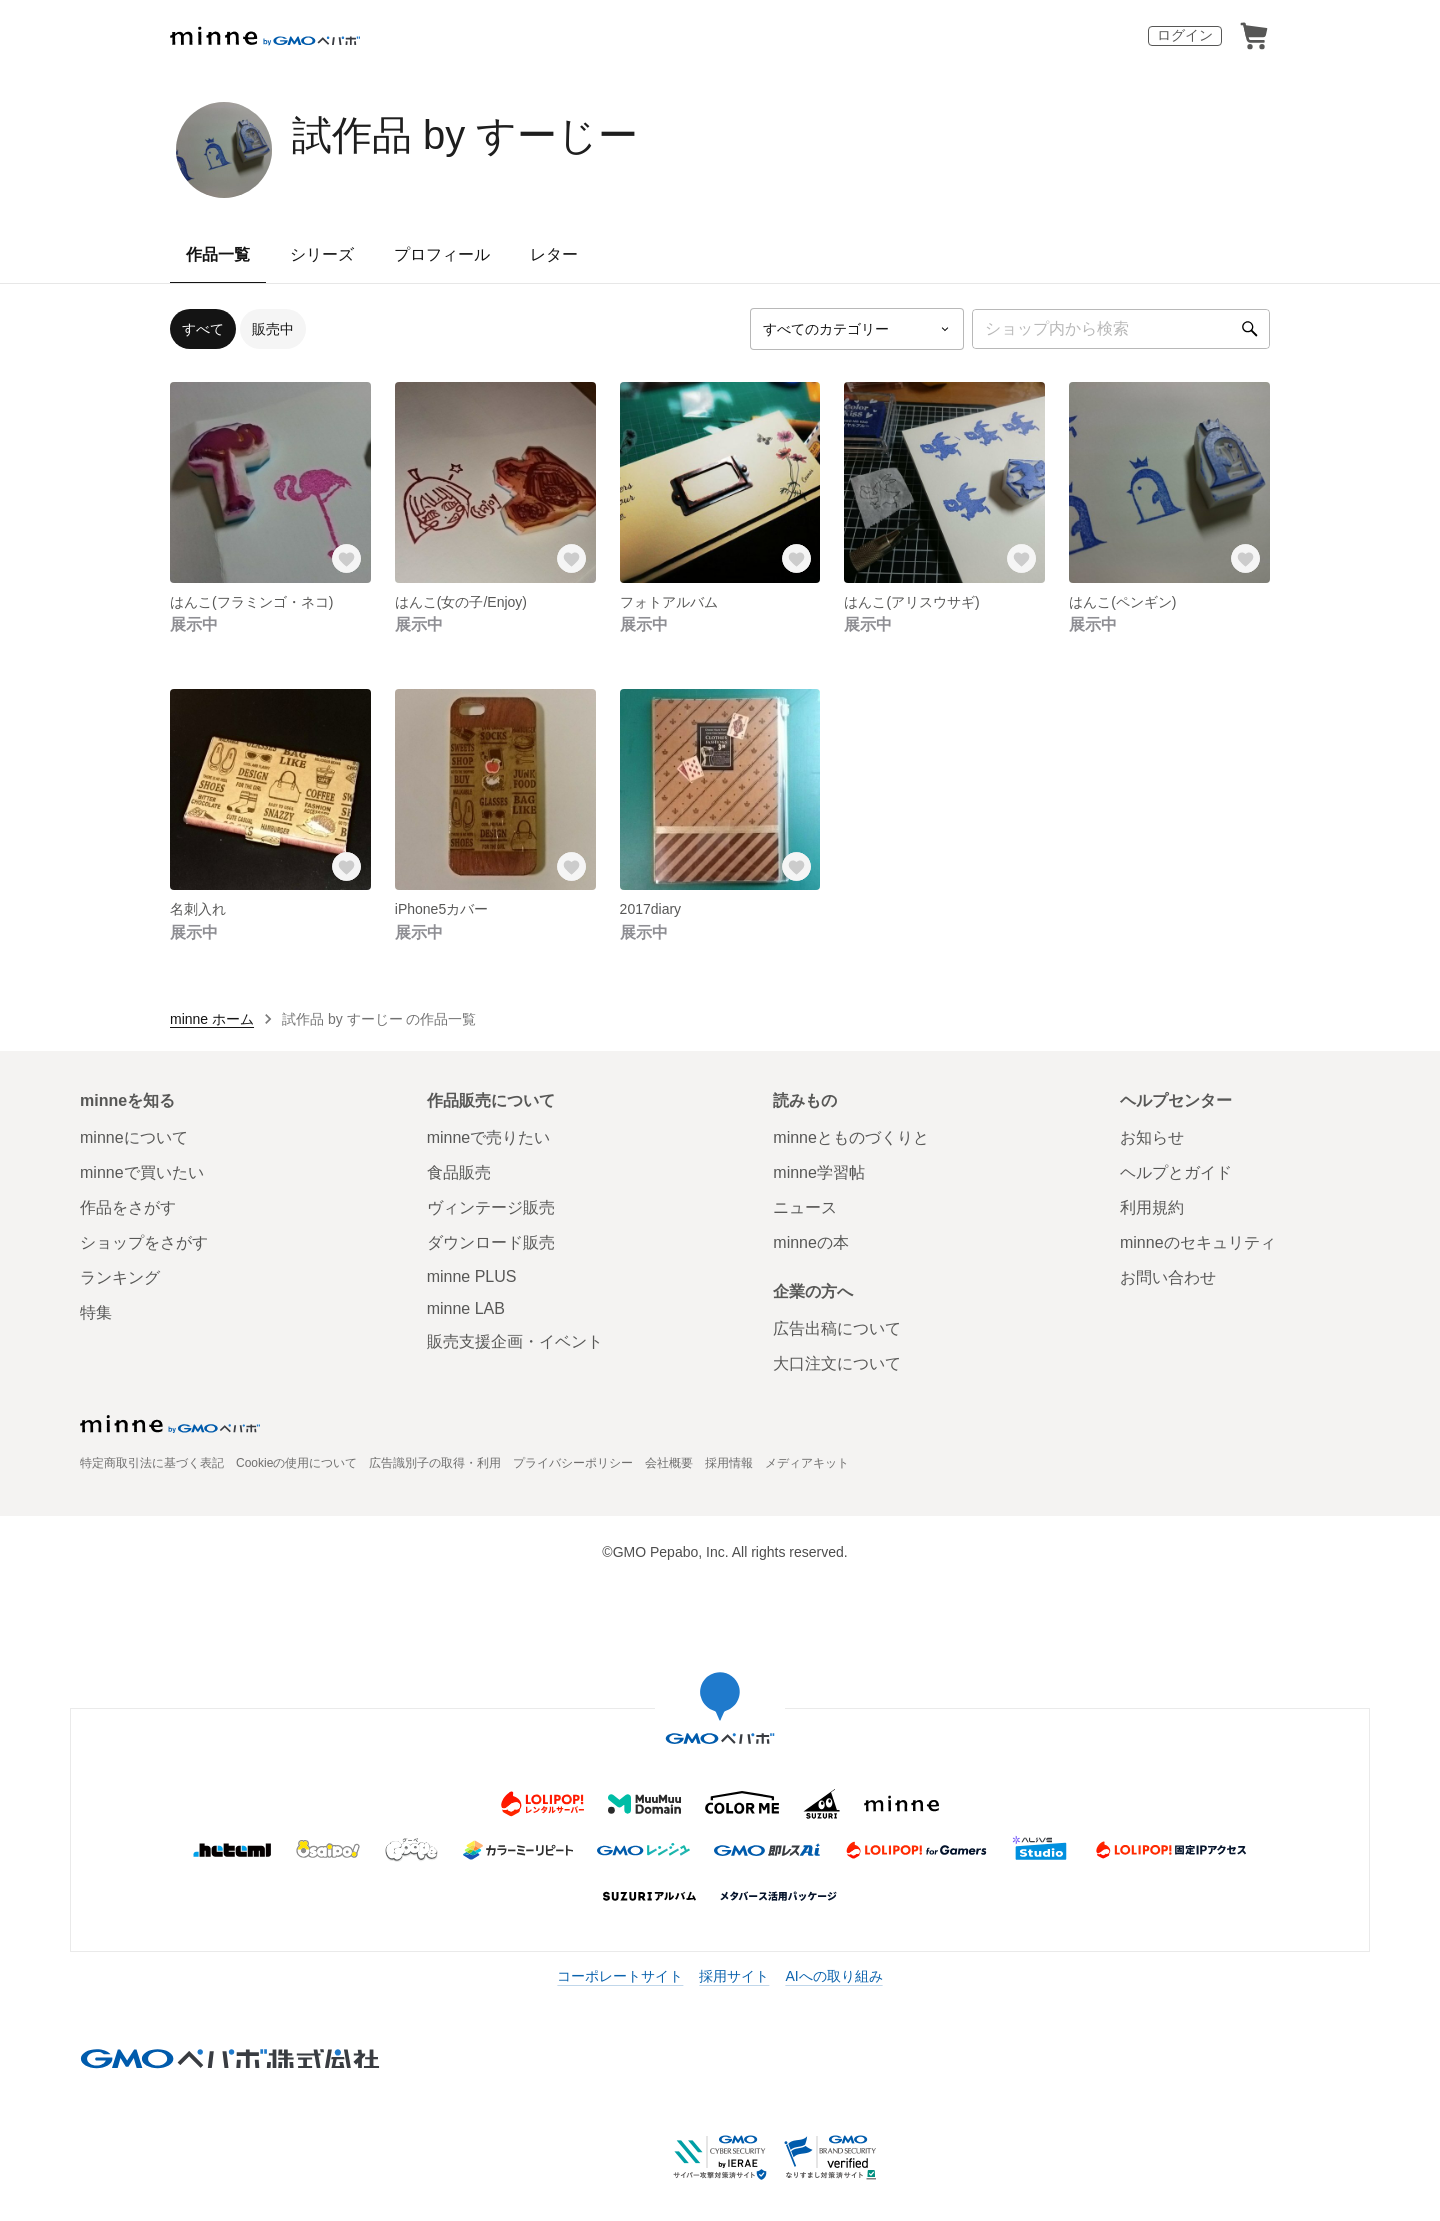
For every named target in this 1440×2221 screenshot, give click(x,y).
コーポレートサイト (620, 1976)
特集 (96, 1312)
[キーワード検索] (1121, 329)
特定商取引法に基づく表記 (152, 1463)
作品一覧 (218, 254)
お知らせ (1152, 1137)
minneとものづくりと (851, 1137)
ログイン (1185, 35)
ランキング (120, 1277)
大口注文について (837, 1363)
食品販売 (459, 1172)
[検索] (1250, 329)
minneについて (134, 1137)
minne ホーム (212, 1019)
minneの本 (811, 1242)
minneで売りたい (489, 1137)
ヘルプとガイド (1176, 1172)
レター (554, 254)
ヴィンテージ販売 (491, 1207)
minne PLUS (472, 1276)
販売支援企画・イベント (515, 1341)
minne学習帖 (819, 1172)
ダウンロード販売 (491, 1242)
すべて (203, 329)
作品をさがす (128, 1207)
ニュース (805, 1207)
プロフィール (442, 254)
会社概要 (669, 1463)
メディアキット (807, 1463)
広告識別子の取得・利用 (435, 1463)
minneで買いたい (142, 1172)
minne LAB (466, 1308)
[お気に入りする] (347, 559)
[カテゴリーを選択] (857, 329)
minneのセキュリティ (1198, 1242)
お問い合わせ (1168, 1277)
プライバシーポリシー (573, 1463)
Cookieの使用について (296, 1463)
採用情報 (729, 1463)
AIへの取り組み (833, 1976)
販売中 (273, 329)
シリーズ (322, 254)
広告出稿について (837, 1328)
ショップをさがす (144, 1242)
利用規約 (1152, 1207)
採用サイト (734, 1976)
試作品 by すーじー (465, 135)
